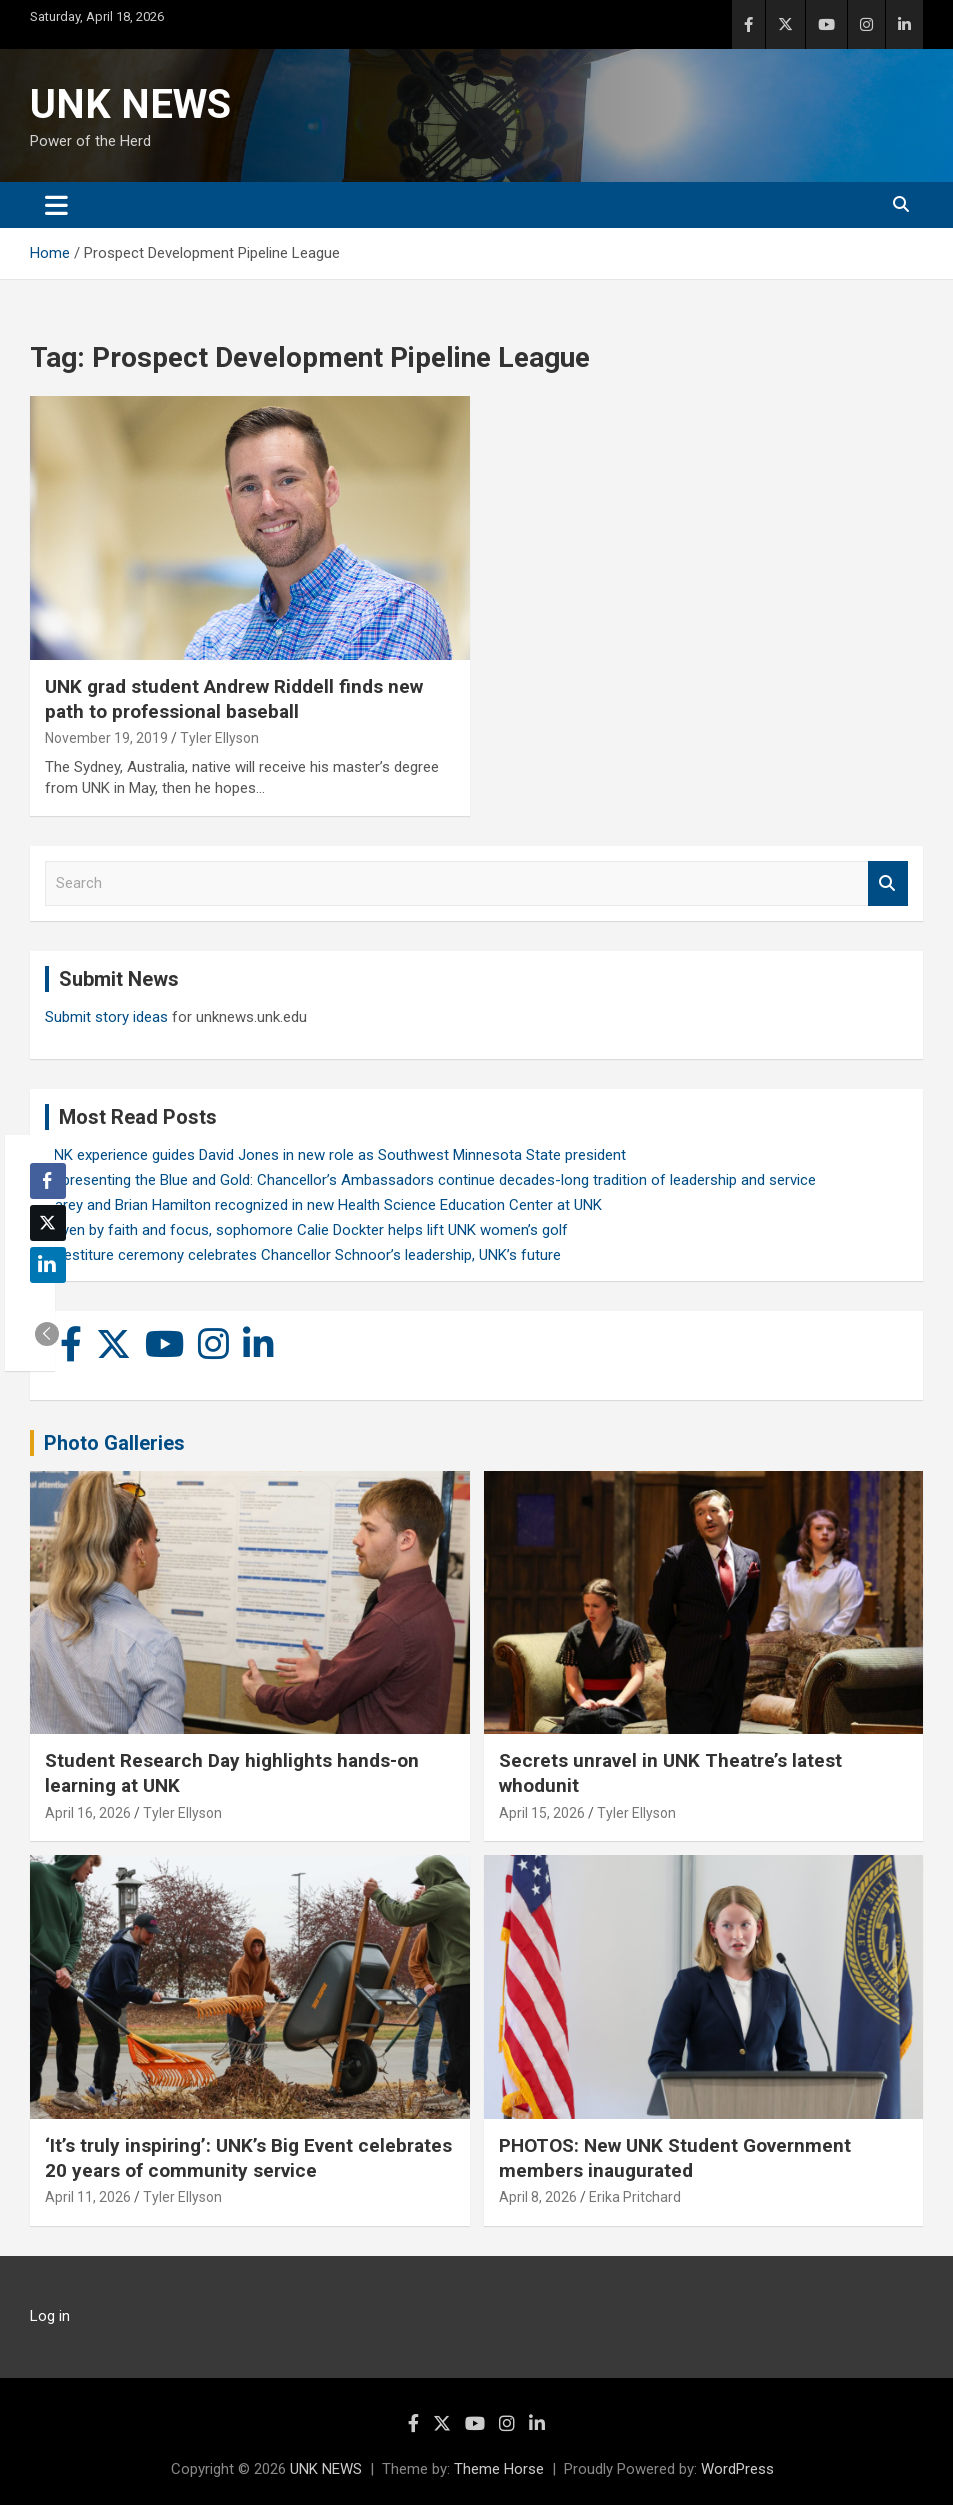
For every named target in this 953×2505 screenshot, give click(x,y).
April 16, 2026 (88, 1813)
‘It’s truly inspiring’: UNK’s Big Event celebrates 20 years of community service (248, 2158)
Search (888, 883)
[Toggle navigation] (56, 205)
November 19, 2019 (106, 738)
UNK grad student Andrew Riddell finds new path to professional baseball (234, 699)
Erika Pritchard (635, 2197)
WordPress (737, 2469)
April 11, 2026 (88, 2197)
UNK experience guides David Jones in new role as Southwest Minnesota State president (335, 1155)
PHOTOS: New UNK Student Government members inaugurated (675, 2158)
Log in (50, 2316)
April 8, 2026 (538, 2197)
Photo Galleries (114, 1443)
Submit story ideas (106, 1017)
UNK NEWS (130, 104)
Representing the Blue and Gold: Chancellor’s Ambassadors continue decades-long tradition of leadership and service (430, 1180)
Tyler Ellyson (219, 738)
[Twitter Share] (48, 1223)
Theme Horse (499, 2469)
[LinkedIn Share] (48, 1265)
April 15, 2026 (542, 1813)
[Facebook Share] (48, 1181)
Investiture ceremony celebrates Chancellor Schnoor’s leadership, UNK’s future (303, 1255)
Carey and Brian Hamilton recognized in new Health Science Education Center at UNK (323, 1205)
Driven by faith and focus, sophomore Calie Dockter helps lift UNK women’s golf (306, 1230)
